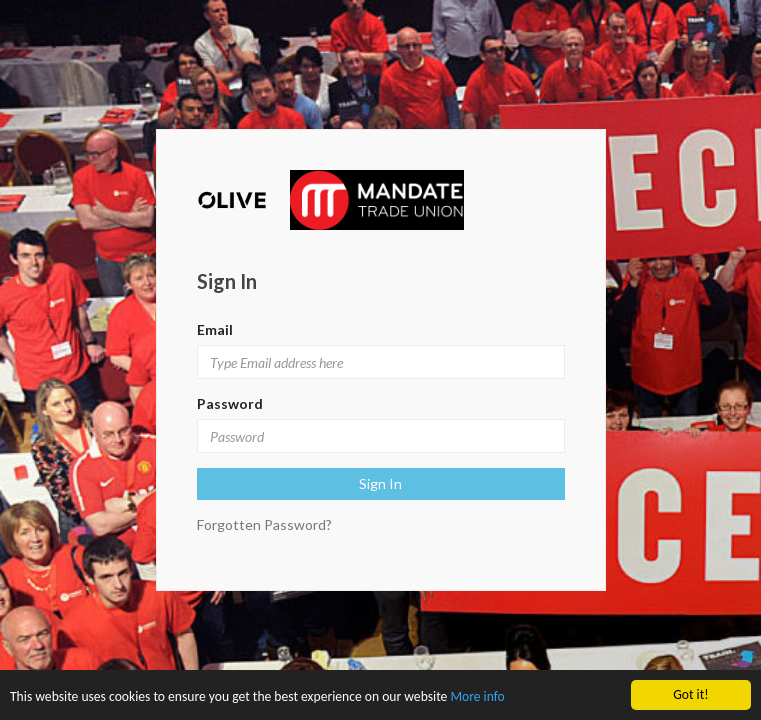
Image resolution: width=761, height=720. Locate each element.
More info (477, 696)
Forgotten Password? (264, 524)
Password (230, 403)
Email (215, 329)
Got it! (690, 694)
